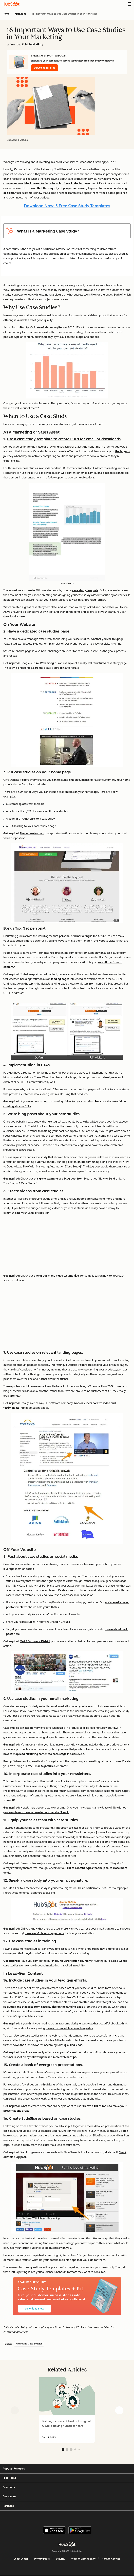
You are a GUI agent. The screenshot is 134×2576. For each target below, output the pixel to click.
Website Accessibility (83, 2558)
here (22, 616)
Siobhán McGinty (32, 44)
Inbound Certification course (70, 1960)
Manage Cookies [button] (111, 2558)
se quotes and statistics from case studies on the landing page (43, 2006)
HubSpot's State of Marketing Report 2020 (47, 327)
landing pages (60, 979)
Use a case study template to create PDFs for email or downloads (64, 439)
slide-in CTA (16, 818)
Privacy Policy (42, 2558)
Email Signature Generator (50, 1766)
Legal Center (21, 2558)
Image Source (67, 583)
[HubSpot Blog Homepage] (11, 4)
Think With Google (44, 663)
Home (6, 13)
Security (60, 2558)
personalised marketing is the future (82, 936)
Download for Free (44, 67)
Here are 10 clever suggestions (44, 1933)
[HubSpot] (67, 2544)
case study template (85, 590)
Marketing (20, 13)
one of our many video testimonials (57, 1275)
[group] (67, 2410)
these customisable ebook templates (69, 2028)
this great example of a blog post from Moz (61, 1178)
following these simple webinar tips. (53, 2057)
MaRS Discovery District (35, 1641)
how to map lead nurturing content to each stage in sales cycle (43, 1754)
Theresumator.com (32, 833)
